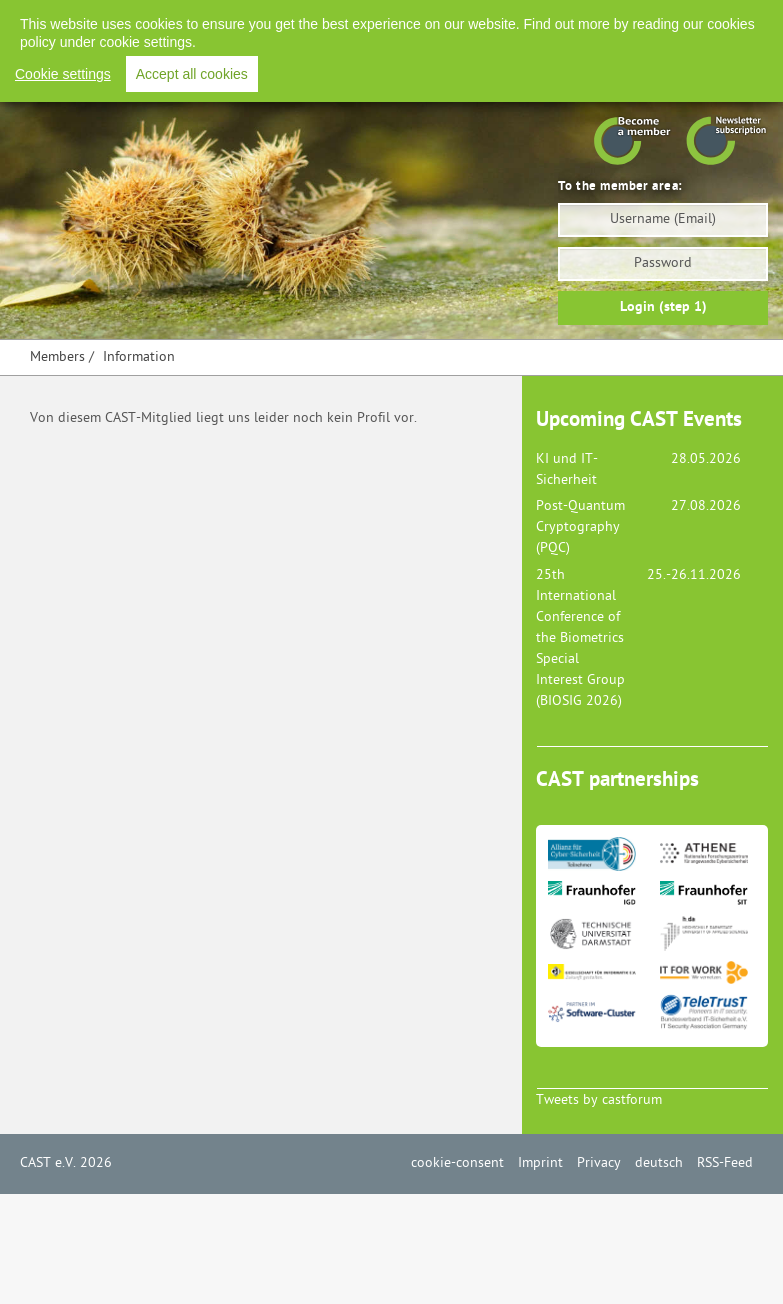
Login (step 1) (663, 307)
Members (57, 357)
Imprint (485, 19)
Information (139, 357)
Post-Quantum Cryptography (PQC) (580, 527)
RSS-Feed (701, 19)
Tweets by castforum (599, 1100)
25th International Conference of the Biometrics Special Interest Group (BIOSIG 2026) (580, 638)
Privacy (554, 19)
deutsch (659, 1163)
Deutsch (624, 19)
